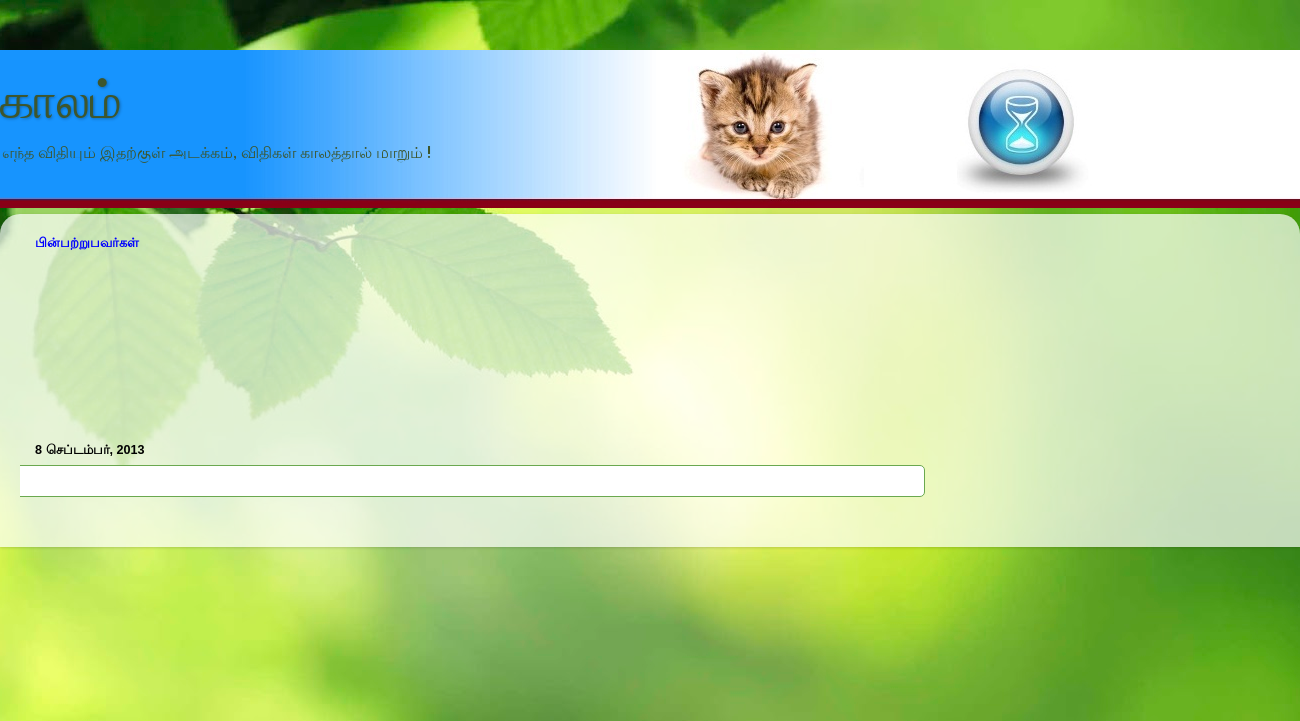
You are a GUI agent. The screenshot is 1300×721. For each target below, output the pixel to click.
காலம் (61, 101)
